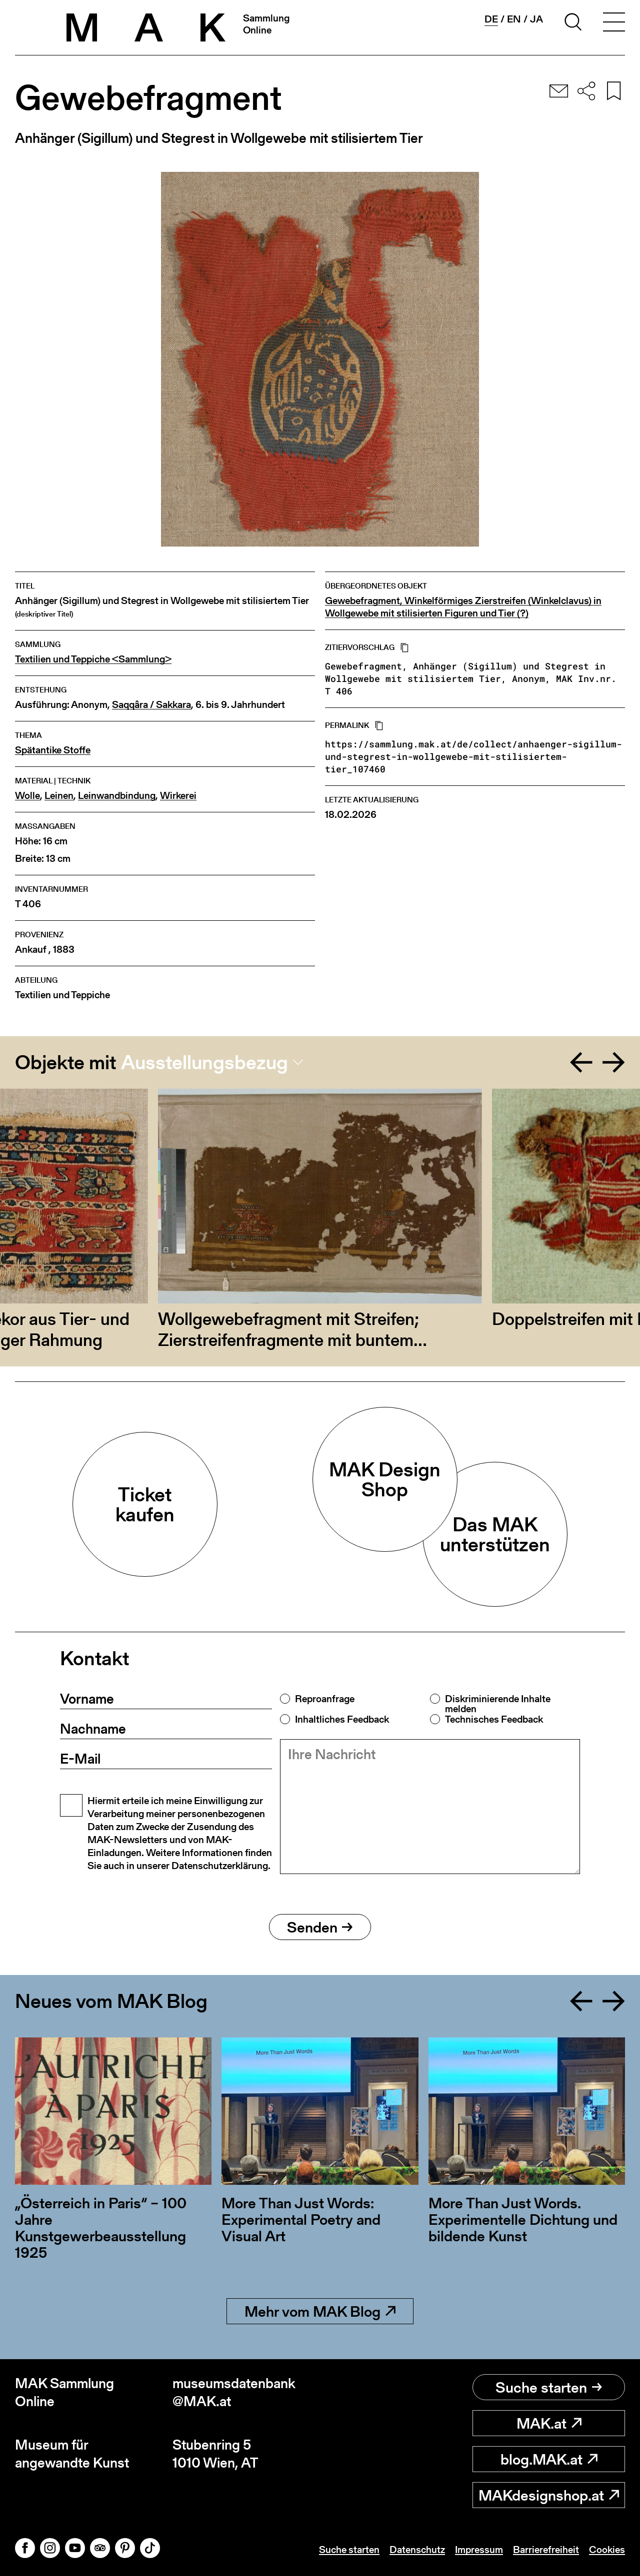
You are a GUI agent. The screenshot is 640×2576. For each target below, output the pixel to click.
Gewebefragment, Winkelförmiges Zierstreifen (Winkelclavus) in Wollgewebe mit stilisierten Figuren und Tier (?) (463, 607)
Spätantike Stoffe (52, 750)
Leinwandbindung (117, 795)
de (491, 19)
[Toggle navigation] (614, 23)
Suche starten (549, 2387)
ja (536, 18)
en (514, 18)
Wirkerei (178, 795)
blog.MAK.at (549, 2459)
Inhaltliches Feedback (342, 1719)
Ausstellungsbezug (204, 1062)
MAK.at (549, 2423)
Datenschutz (417, 2550)
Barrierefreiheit (546, 2550)
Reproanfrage (324, 1699)
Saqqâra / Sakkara (151, 704)
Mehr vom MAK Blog (320, 2311)
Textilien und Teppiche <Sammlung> (93, 659)
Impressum (479, 2550)
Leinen (59, 795)
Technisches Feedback (494, 1719)
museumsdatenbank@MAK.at (234, 2392)
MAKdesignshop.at (548, 2495)
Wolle (27, 795)
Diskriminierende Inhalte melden (497, 1704)
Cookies (607, 2550)
